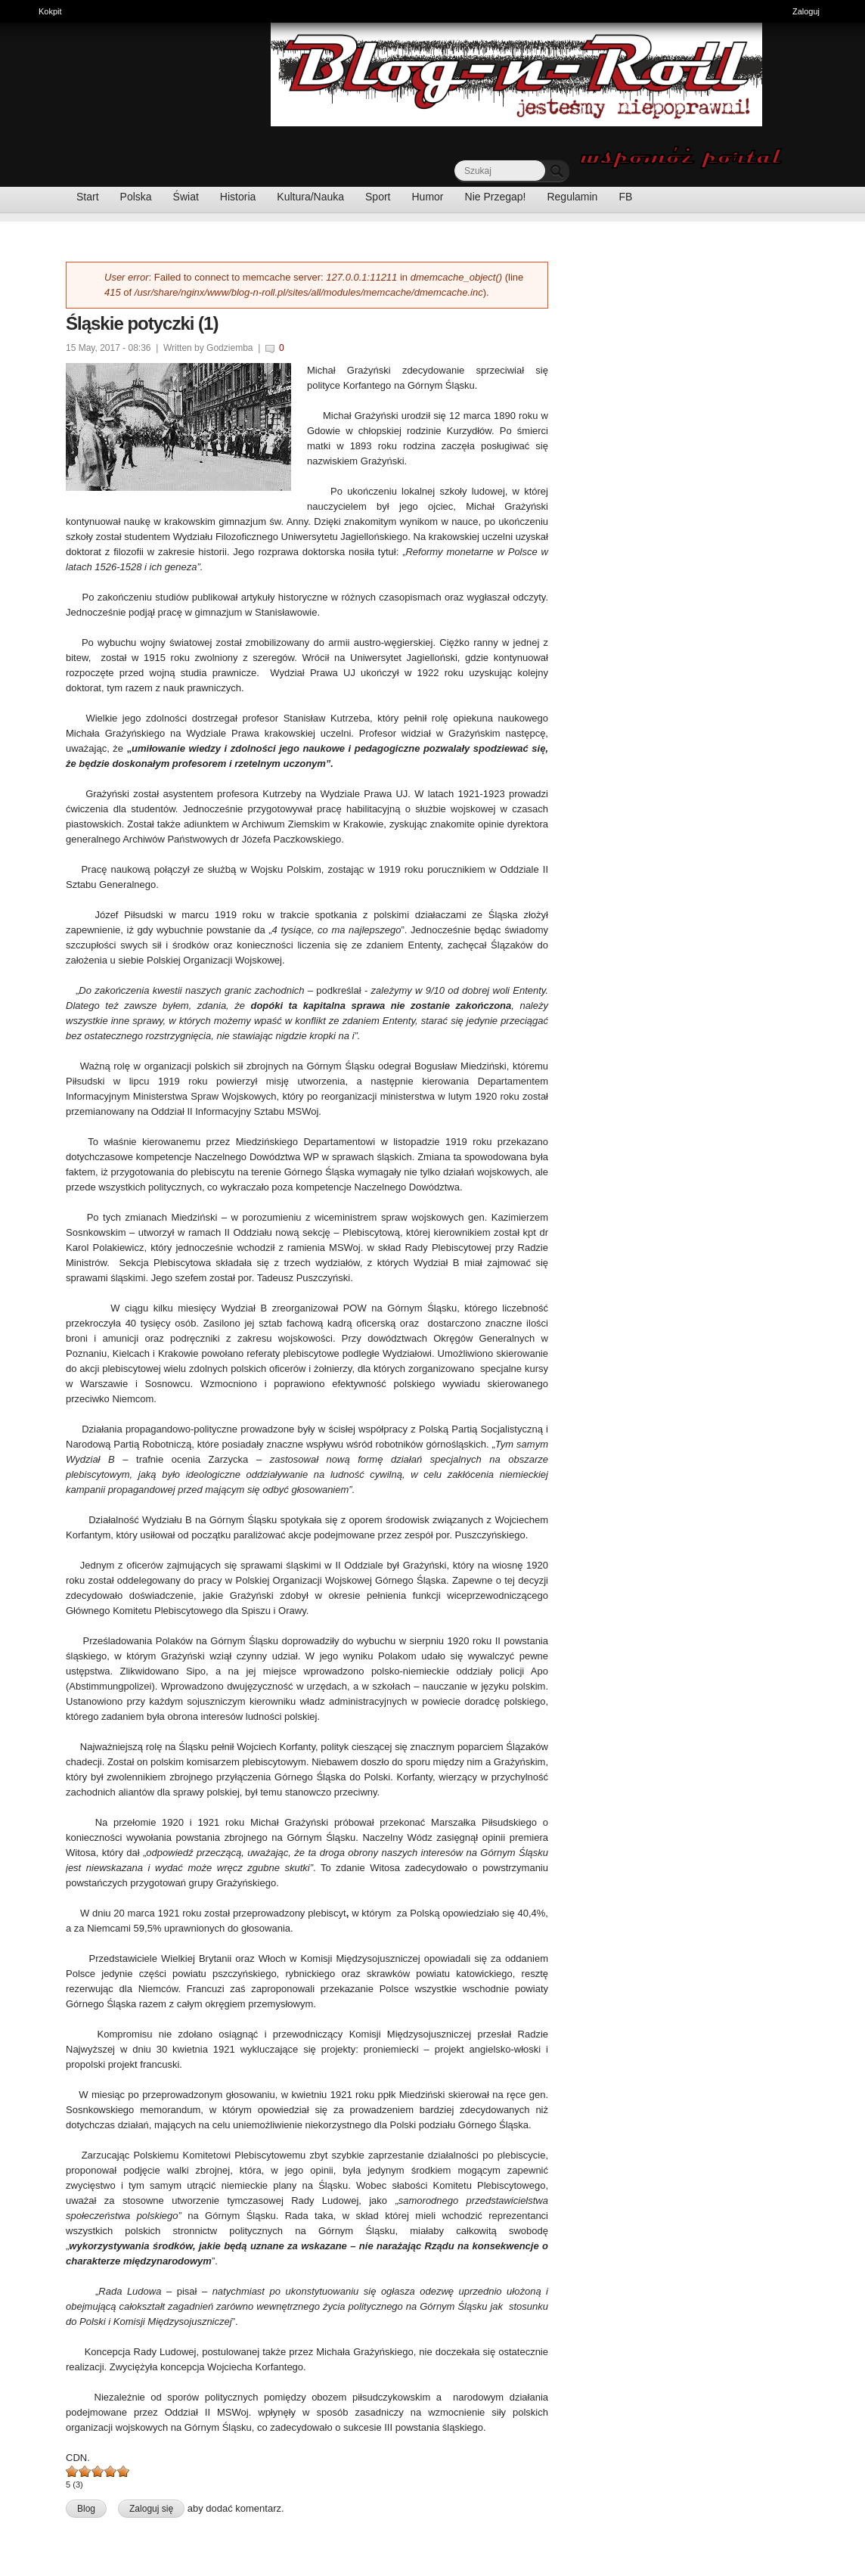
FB (625, 197)
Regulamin (572, 197)
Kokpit (54, 10)
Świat (186, 197)
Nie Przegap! (495, 197)
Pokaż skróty (848, 13)
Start (87, 197)
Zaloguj (806, 11)
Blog (86, 2508)
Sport (377, 197)
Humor (428, 197)
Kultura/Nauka (310, 197)
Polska (136, 197)
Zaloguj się (151, 2508)
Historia (238, 197)
